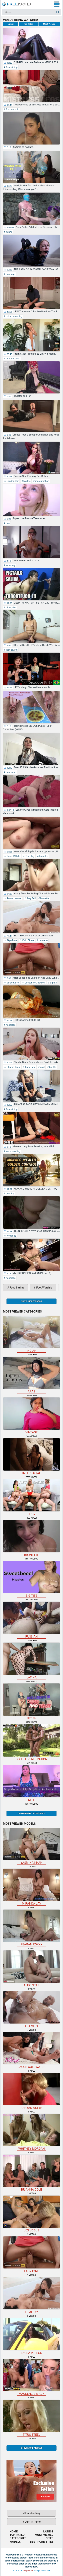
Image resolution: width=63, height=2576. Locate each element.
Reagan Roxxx (31, 1928)
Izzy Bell (31, 898)
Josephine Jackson (34, 982)
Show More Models (31, 2448)
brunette (43, 856)
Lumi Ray (31, 2295)
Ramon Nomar (14, 898)
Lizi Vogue (31, 2214)
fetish (31, 1701)
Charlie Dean (13, 1067)
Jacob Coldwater (31, 2050)
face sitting (11, 67)
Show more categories (31, 1813)
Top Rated (28, 24)
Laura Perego (31, 2336)
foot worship (12, 109)
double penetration (31, 1742)
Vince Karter (13, 982)
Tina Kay (29, 856)
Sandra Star (12, 481)
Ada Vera (31, 2009)
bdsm (8, 232)
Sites (50, 2538)
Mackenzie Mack (31, 2377)
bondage (10, 274)
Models (15, 2541)
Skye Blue (11, 940)
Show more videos (31, 1301)
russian (31, 1620)
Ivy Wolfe (11, 1235)
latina (31, 1661)
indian (31, 1334)
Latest (11, 24)
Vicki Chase (28, 940)
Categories (18, 2538)
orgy (31, 1497)
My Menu (57, 4)
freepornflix (28, 2570)
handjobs (10, 1025)
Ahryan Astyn (31, 2091)
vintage (31, 1415)
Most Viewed (49, 24)
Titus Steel (31, 2418)
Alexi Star (31, 1968)
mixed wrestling (13, 316)
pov (7, 523)
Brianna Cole (31, 2173)
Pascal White (13, 856)
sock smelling (12, 1151)
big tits (26, 481)
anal (42, 1067)
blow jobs (10, 607)
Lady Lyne (30, 1067)
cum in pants (32, 2521)
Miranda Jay (31, 1887)
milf (31, 1783)
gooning (9, 1193)
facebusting (32, 2513)
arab (31, 1375)
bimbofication (12, 358)
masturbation (42, 481)
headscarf (10, 772)
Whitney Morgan (31, 2132)
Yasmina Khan (31, 1846)
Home (16, 2)
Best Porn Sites (42, 2541)
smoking (10, 565)
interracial (31, 1456)
